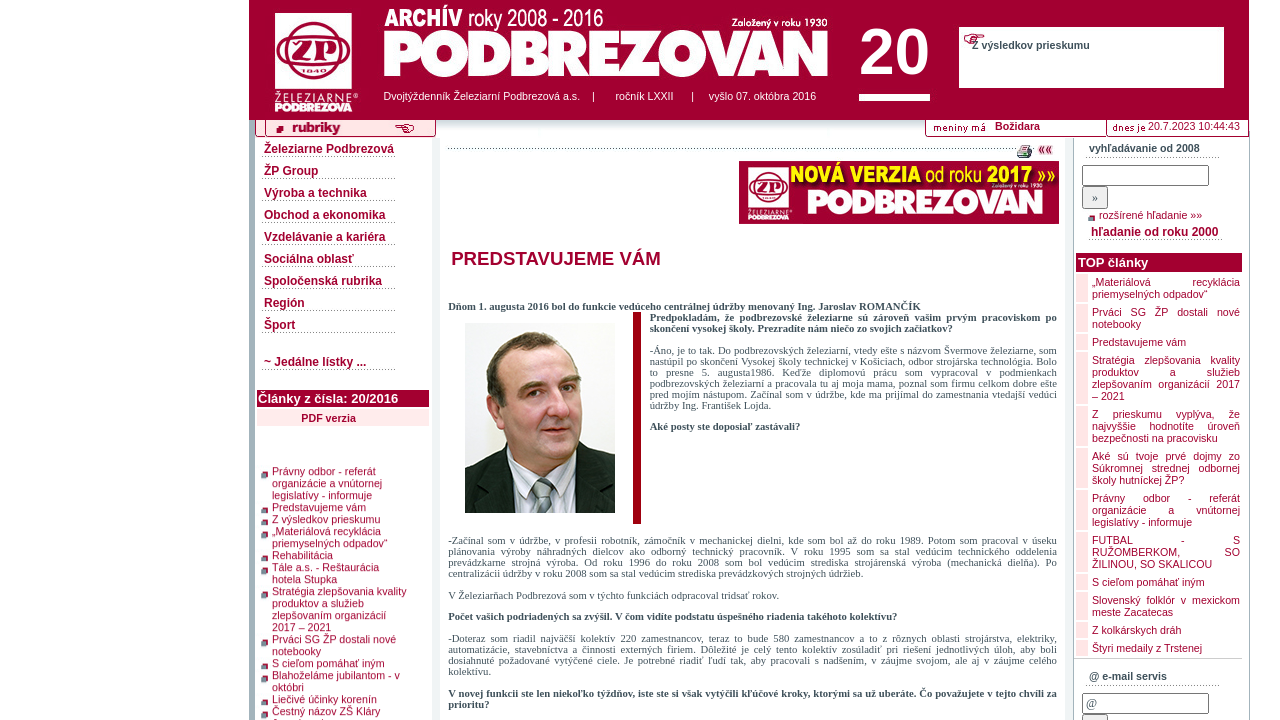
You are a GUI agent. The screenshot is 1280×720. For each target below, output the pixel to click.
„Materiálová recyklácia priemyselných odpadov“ (330, 534)
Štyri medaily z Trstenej (1147, 648)
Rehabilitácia (302, 552)
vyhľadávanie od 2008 (1144, 148)
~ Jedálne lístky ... (315, 362)
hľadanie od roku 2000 (1154, 232)
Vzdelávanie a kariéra (324, 237)
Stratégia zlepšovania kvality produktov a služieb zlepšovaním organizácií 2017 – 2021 (339, 606)
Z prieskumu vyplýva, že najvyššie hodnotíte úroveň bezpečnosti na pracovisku (1166, 426)
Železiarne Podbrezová (329, 149)
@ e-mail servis (1128, 676)
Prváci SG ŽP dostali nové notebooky (334, 642)
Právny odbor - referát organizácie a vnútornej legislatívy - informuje (327, 480)
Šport (279, 325)
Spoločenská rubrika (323, 281)
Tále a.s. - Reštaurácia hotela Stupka (325, 570)
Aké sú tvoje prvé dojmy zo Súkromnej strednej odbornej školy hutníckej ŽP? (1166, 468)
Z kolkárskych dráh (1136, 630)
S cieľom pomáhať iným (328, 660)
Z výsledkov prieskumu (1031, 45)
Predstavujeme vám (319, 504)
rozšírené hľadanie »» (1150, 215)
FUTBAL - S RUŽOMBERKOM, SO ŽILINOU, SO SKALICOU (1166, 552)
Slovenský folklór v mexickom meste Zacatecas (1166, 606)
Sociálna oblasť (309, 259)
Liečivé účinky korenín (324, 696)
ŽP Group (291, 171)
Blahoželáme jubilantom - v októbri (336, 678)
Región (284, 303)
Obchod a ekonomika (324, 215)
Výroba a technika (315, 193)
